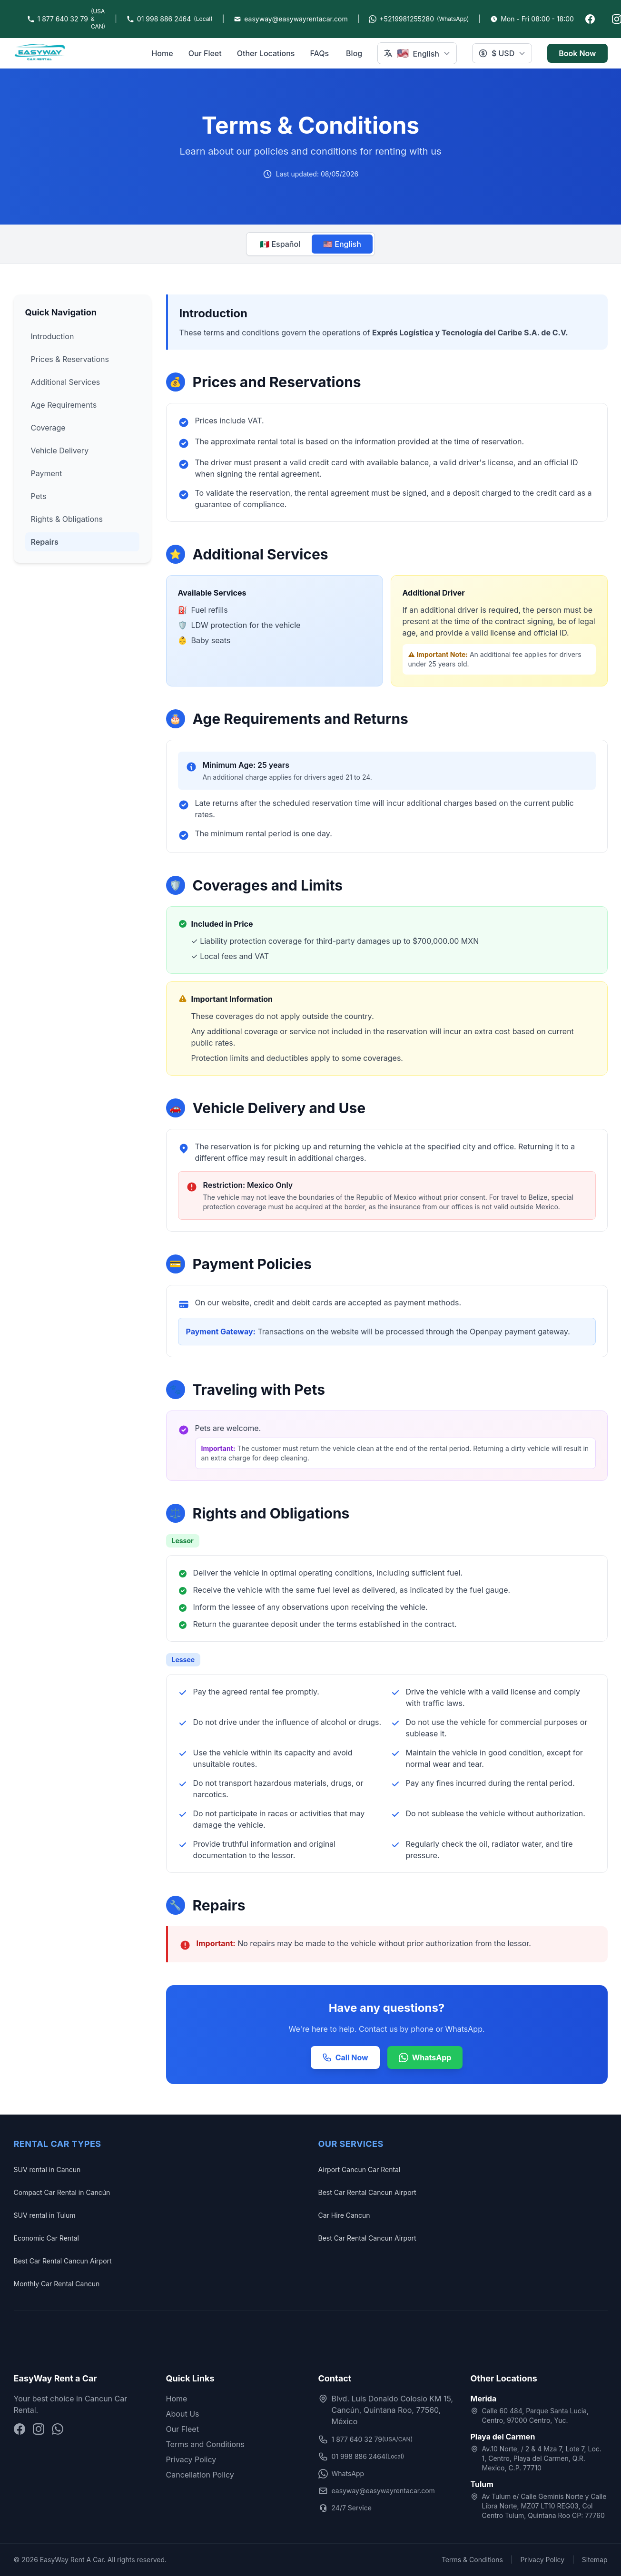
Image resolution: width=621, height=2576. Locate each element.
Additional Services (65, 382)
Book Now (577, 53)
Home (162, 53)
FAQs (319, 53)
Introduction (52, 336)
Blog (354, 53)
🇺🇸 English (342, 244)
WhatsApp (425, 2057)
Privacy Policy (191, 2459)
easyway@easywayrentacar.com (376, 2491)
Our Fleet (205, 53)
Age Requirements (64, 405)
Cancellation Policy (200, 2474)
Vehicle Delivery (60, 450)
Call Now (345, 2057)
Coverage (48, 427)
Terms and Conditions (205, 2444)
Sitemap (595, 2560)
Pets (39, 496)
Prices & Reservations (70, 359)
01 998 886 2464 (361, 2456)
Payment (46, 473)
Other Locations (266, 53)
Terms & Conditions (472, 2560)
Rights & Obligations (67, 519)
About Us (182, 2414)
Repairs (45, 542)
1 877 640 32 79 (365, 2439)
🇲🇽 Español (280, 244)
